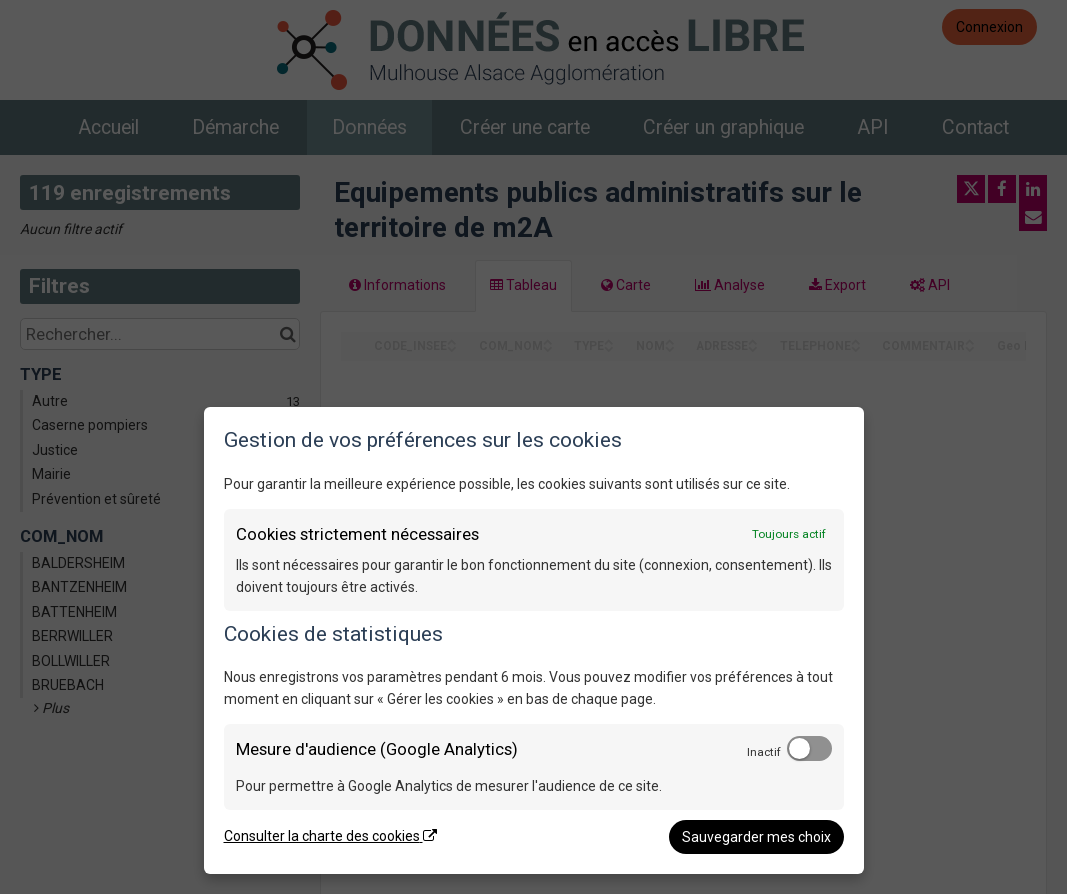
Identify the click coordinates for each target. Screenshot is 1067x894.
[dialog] (534, 640)
